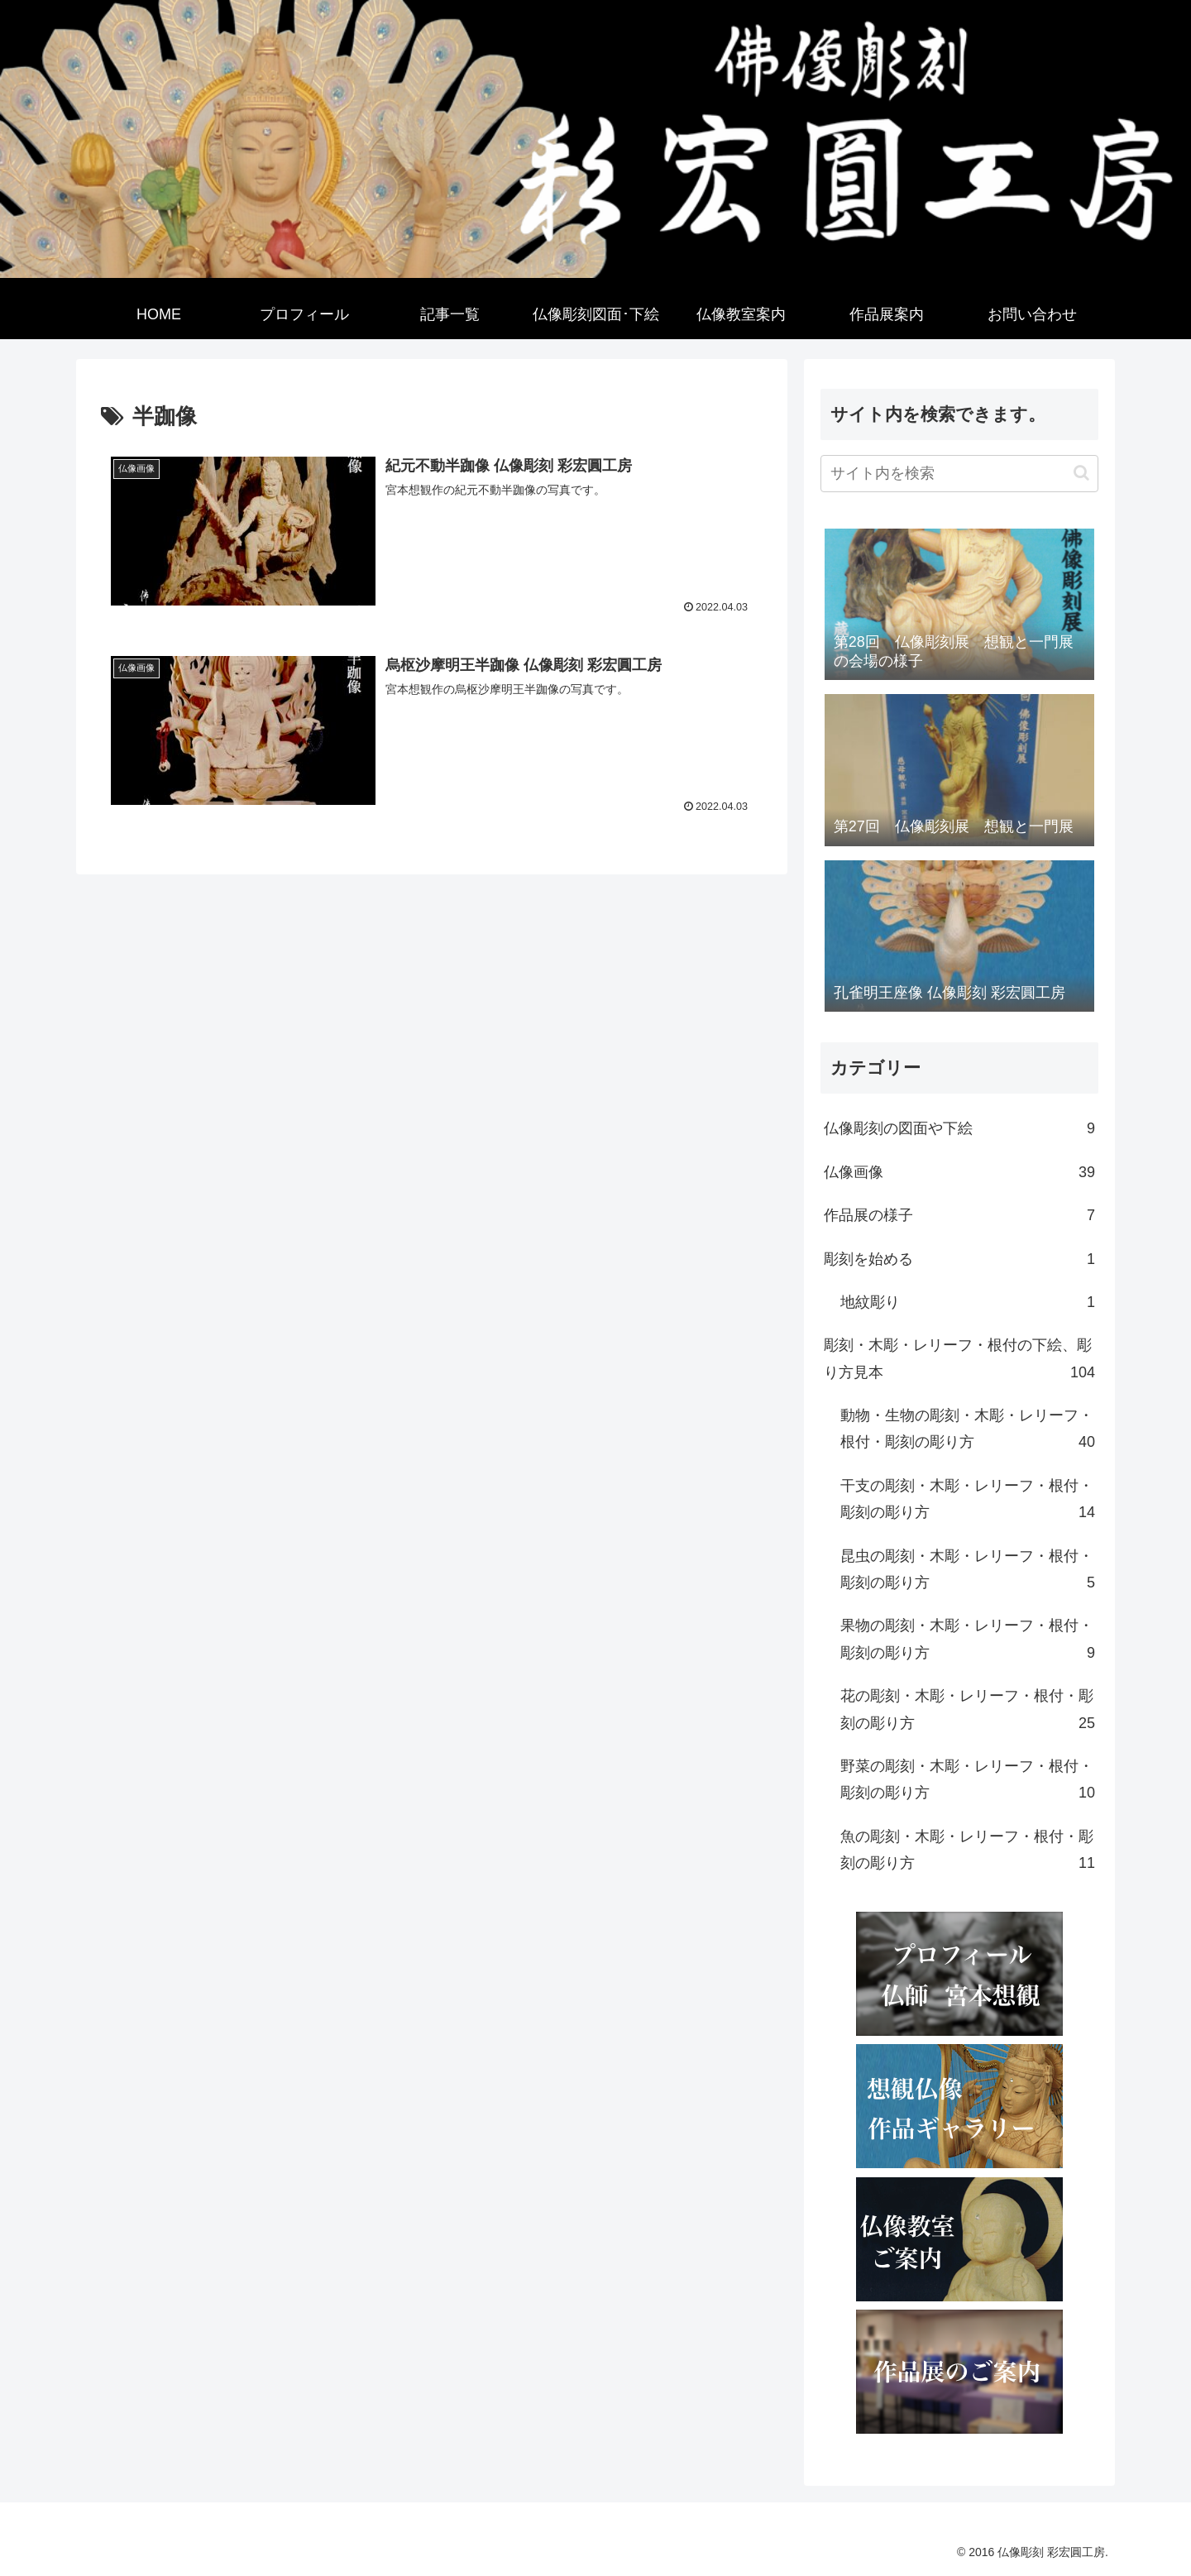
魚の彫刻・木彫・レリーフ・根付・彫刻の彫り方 (967, 1852)
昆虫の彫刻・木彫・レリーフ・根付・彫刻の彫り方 (967, 1572)
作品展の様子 (959, 1215)
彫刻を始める (959, 1259)
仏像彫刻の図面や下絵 (959, 1128)
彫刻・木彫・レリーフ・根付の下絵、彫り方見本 (959, 1361)
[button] (1081, 472)
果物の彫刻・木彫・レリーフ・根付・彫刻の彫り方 (967, 1641)
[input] (959, 473)
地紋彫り (967, 1302)
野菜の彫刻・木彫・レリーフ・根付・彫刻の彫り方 (967, 1782)
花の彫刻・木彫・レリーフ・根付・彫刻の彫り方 (967, 1712)
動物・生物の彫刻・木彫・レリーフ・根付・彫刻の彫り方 (967, 1431)
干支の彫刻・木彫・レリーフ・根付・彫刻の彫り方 (967, 1501)
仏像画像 (959, 1172)
